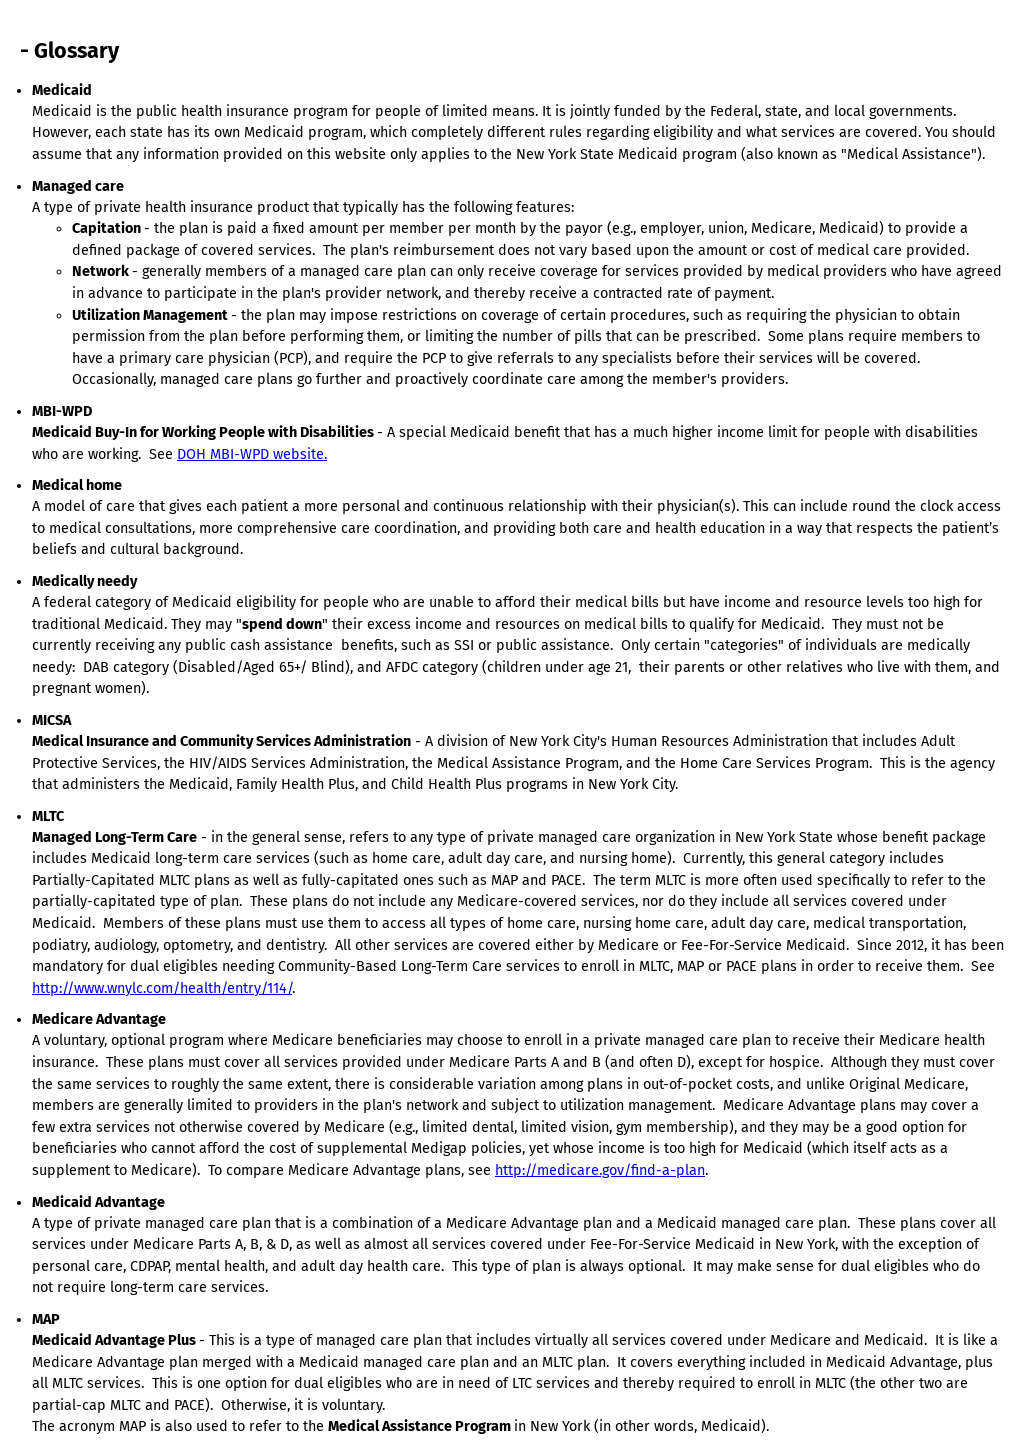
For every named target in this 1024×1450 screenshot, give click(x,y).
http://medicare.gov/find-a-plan (600, 1170)
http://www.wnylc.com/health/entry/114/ (162, 988)
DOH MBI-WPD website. (252, 454)
